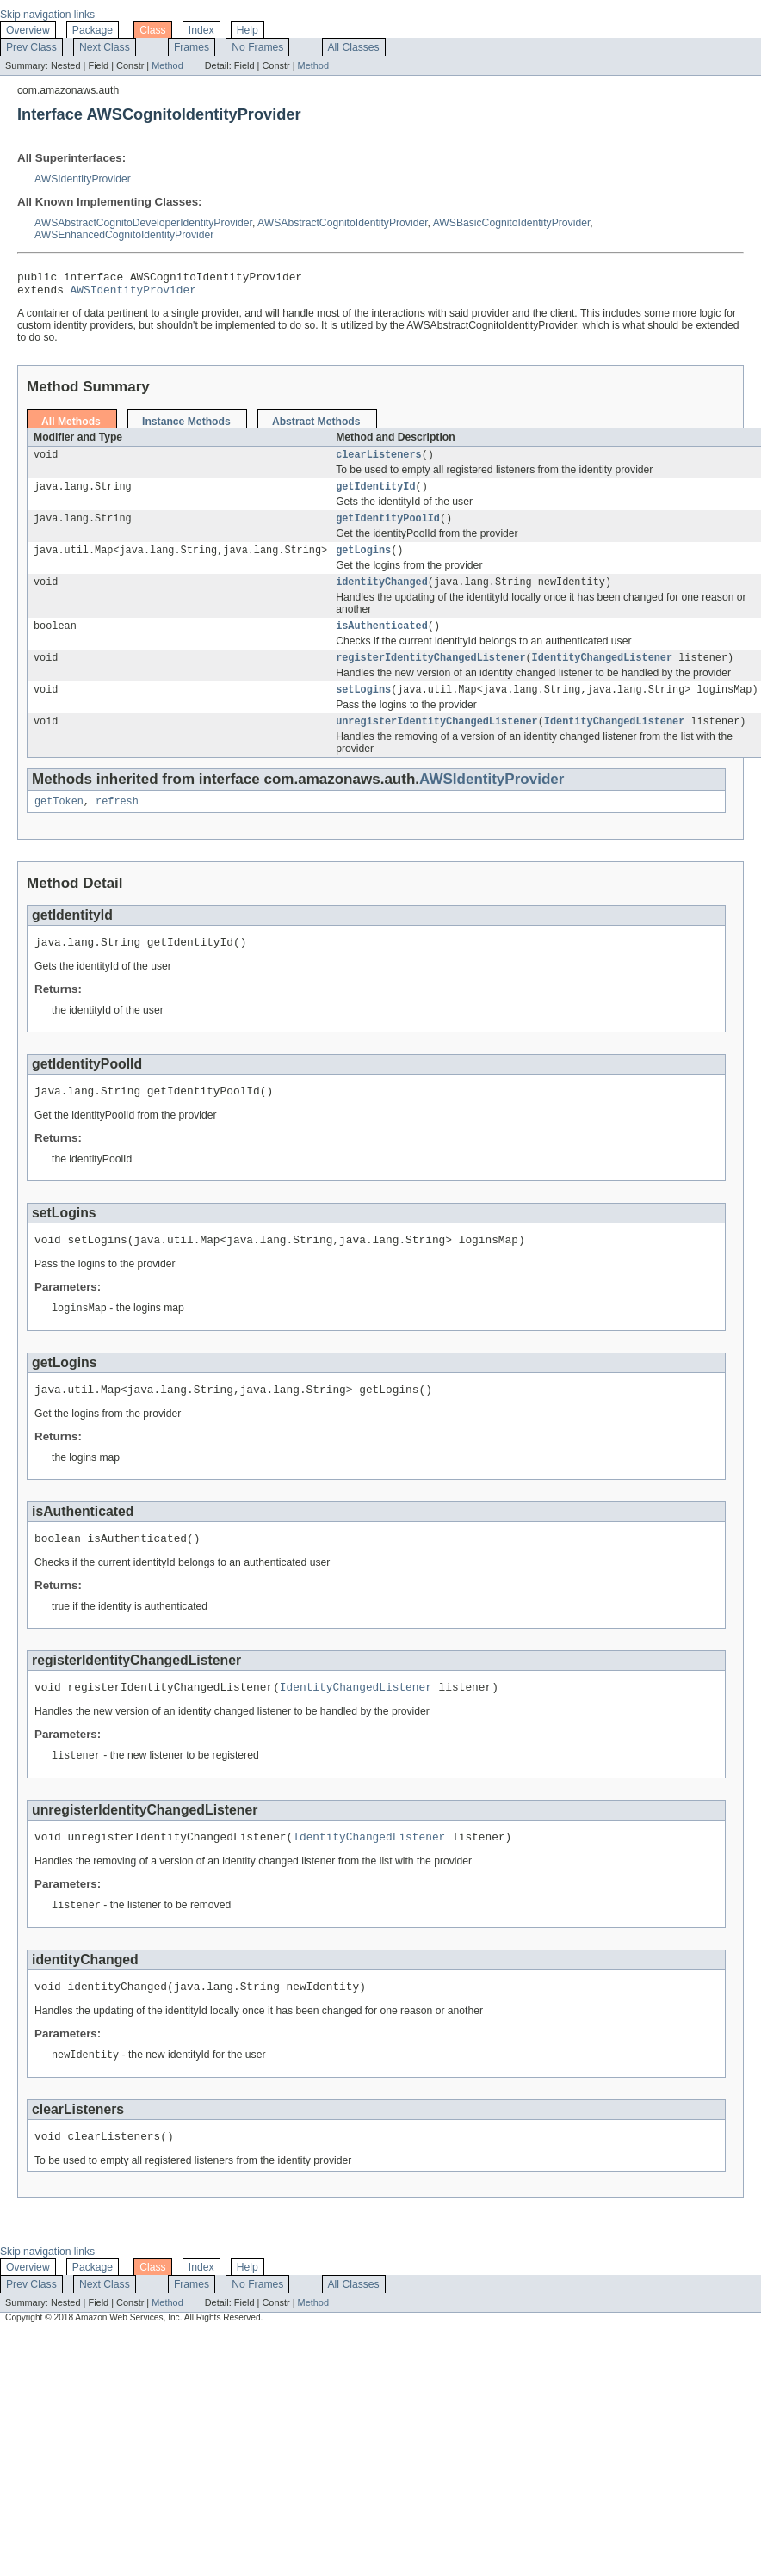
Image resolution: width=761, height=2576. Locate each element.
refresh (117, 823)
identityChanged (382, 595)
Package (92, 30)
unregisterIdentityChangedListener (437, 742)
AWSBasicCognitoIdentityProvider (512, 223)
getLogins (363, 562)
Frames (191, 47)
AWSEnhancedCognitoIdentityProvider (123, 235)
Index (201, 30)
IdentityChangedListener (602, 674)
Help (247, 30)
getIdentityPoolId (388, 528)
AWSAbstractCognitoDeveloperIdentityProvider (143, 223)
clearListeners (379, 461)
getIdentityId (375, 495)
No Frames (257, 47)
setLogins (363, 708)
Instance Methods (186, 427)
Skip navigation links (47, 15)
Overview (28, 30)
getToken (59, 823)
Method (167, 65)
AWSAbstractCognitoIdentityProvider (342, 223)
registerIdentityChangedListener (430, 674)
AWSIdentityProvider (82, 179)
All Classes (354, 47)
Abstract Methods (316, 427)
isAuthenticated (382, 641)
